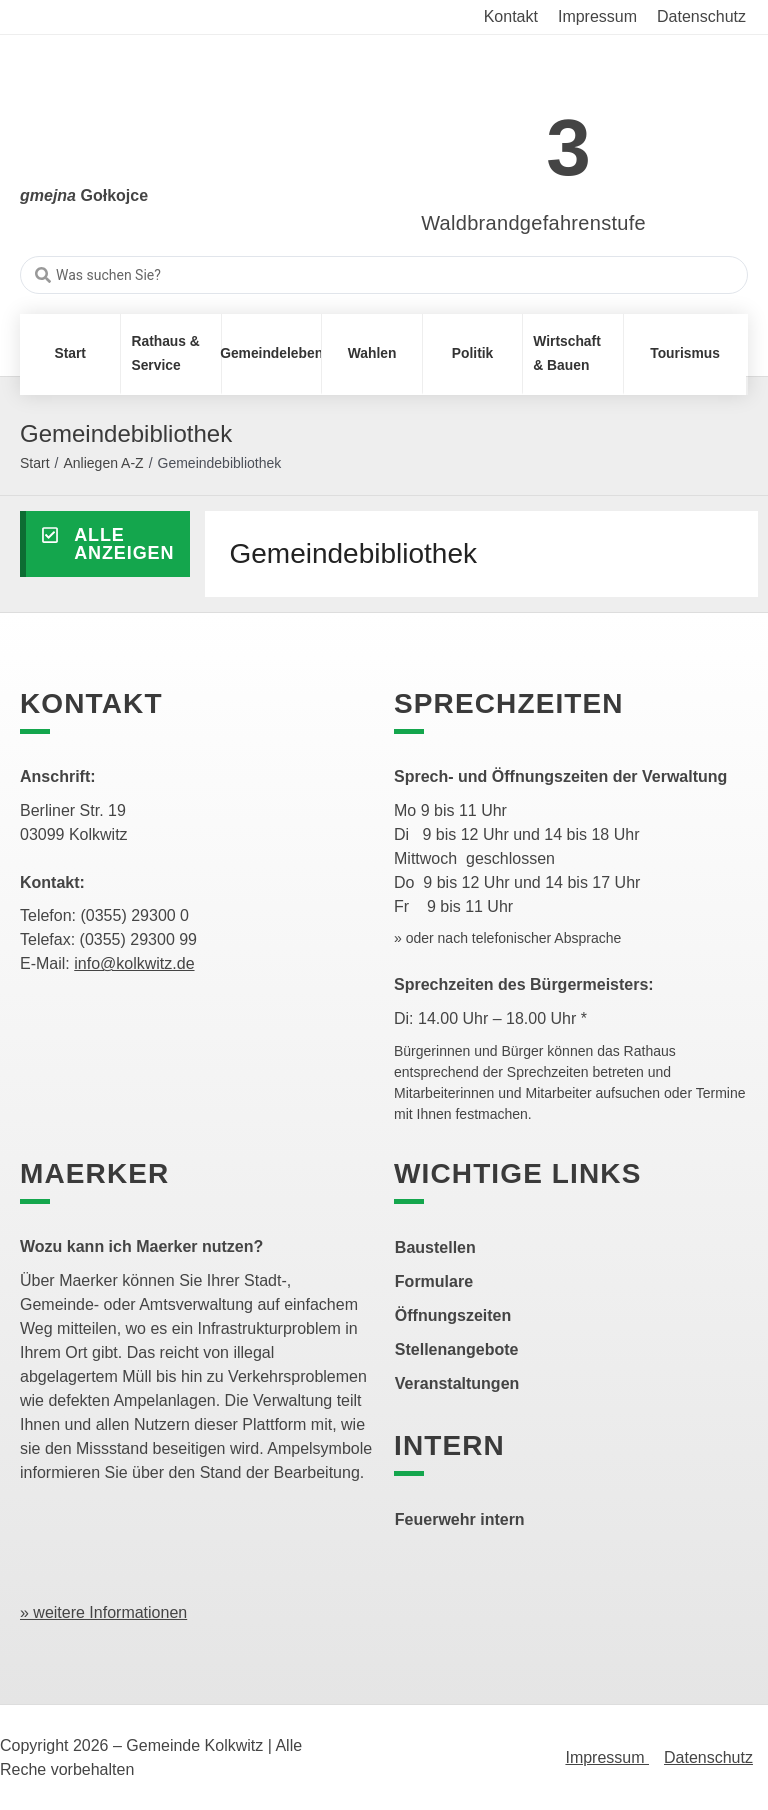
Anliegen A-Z (103, 463)
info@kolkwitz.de (134, 963)
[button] (105, 544)
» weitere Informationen (103, 1612)
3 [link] (568, 147)
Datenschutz (708, 1757)
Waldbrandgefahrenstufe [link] (533, 223)
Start (35, 463)
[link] (503, 136)
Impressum (607, 1757)
